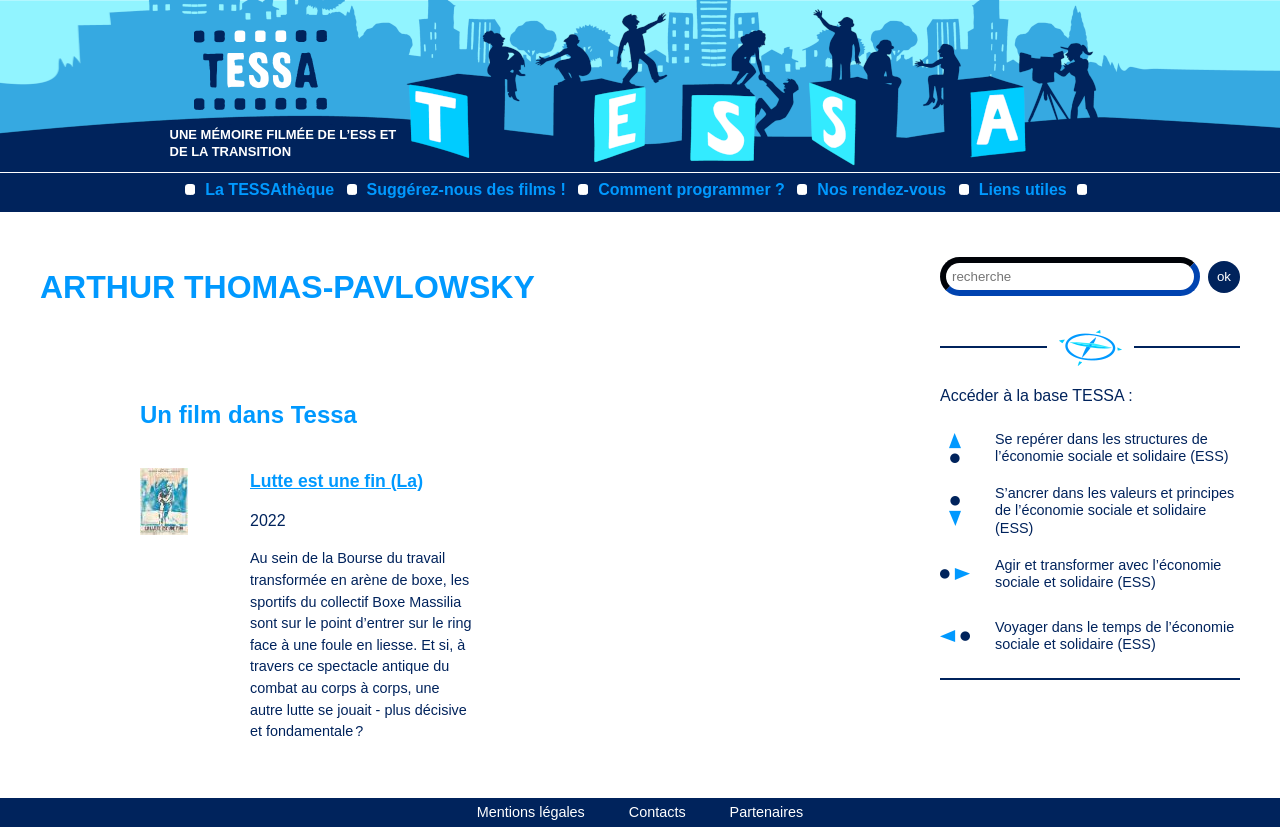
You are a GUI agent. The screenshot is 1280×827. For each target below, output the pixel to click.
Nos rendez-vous (881, 189)
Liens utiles (1023, 189)
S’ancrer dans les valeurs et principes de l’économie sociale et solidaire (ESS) (1114, 510)
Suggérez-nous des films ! (466, 189)
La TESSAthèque (269, 189)
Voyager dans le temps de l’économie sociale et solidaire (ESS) (1114, 635)
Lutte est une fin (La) (336, 481)
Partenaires (767, 812)
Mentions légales (531, 812)
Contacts (657, 812)
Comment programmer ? (691, 189)
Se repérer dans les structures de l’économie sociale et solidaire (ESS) (1112, 447)
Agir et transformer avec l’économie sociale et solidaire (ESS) (1108, 573)
